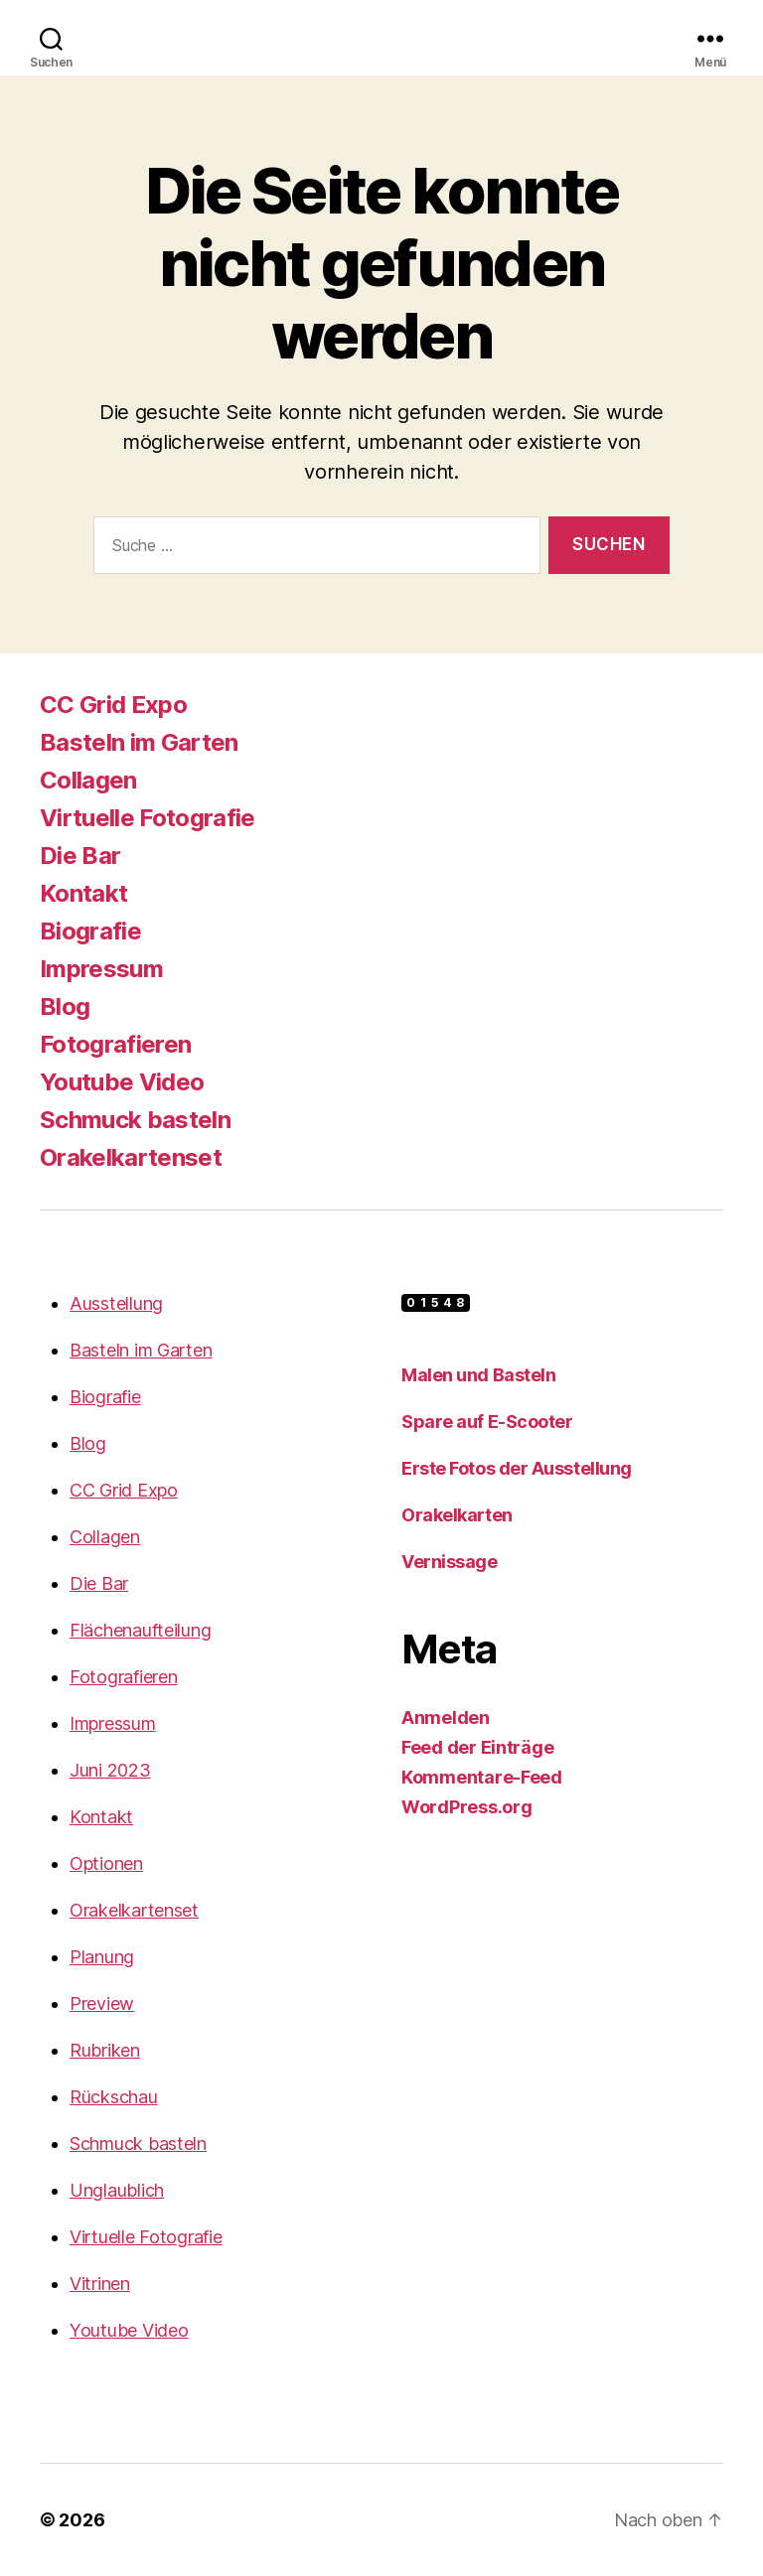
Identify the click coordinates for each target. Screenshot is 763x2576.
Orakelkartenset (131, 1157)
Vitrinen (100, 2283)
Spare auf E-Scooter (486, 1421)
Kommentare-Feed (481, 1777)
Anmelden (445, 1717)
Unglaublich (117, 2190)
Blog (64, 1006)
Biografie (90, 931)
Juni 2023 (110, 1770)
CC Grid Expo (113, 704)
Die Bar (80, 855)
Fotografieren (115, 1044)
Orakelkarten (457, 1514)
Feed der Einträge (477, 1747)
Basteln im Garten (139, 742)
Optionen (106, 1863)
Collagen (88, 780)
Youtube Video (122, 1082)
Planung (102, 1956)
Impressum (101, 968)
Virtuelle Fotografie (147, 817)
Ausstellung (116, 1303)
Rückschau (114, 2096)
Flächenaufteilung (140, 1630)
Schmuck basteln (135, 1119)
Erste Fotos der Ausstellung (516, 1468)
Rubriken (105, 2050)
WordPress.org (467, 1806)
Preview (102, 2003)
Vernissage (449, 1561)
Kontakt (83, 893)
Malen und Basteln (478, 1374)
